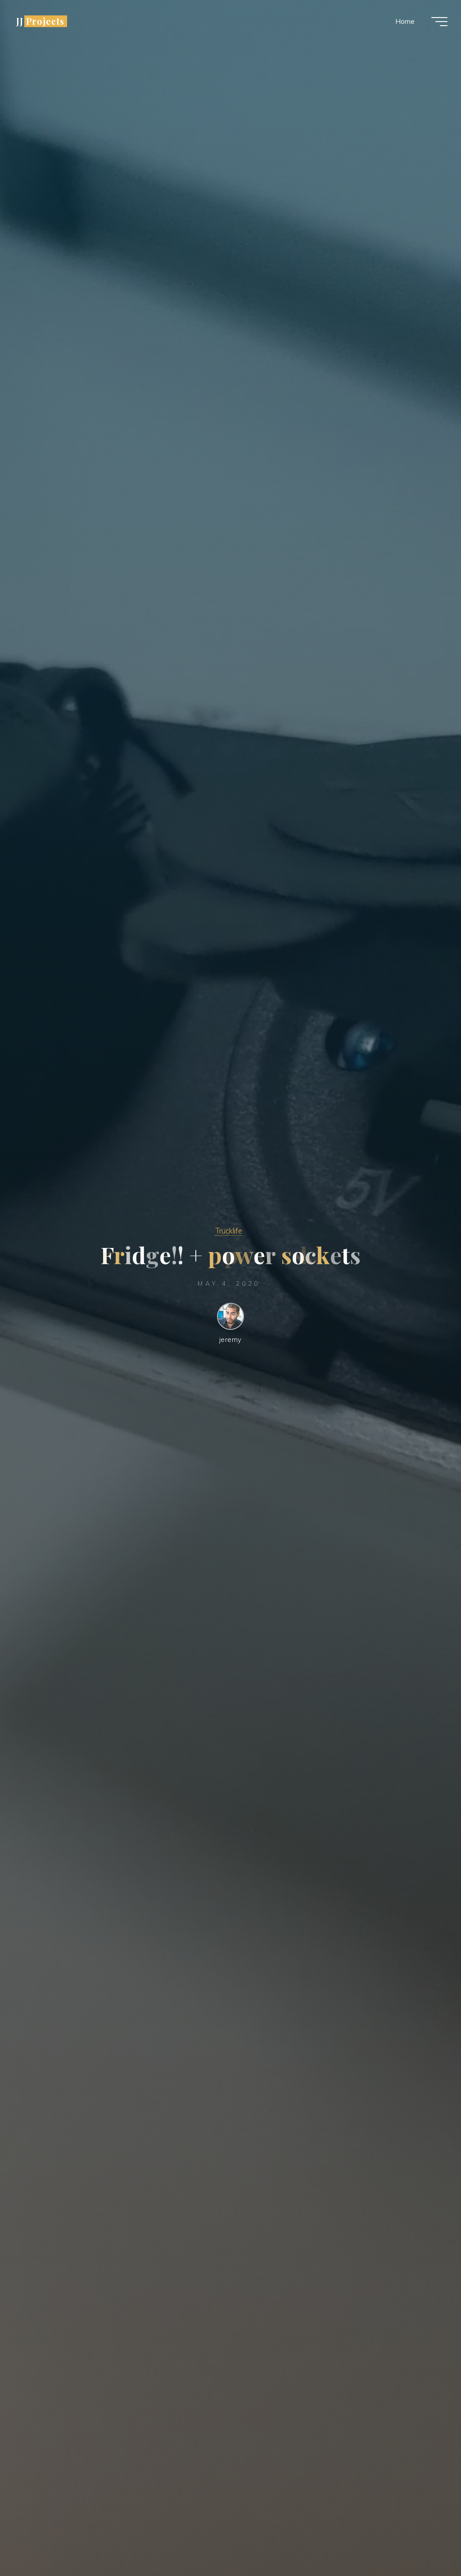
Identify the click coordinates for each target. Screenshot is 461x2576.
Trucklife (228, 1230)
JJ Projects (40, 21)
